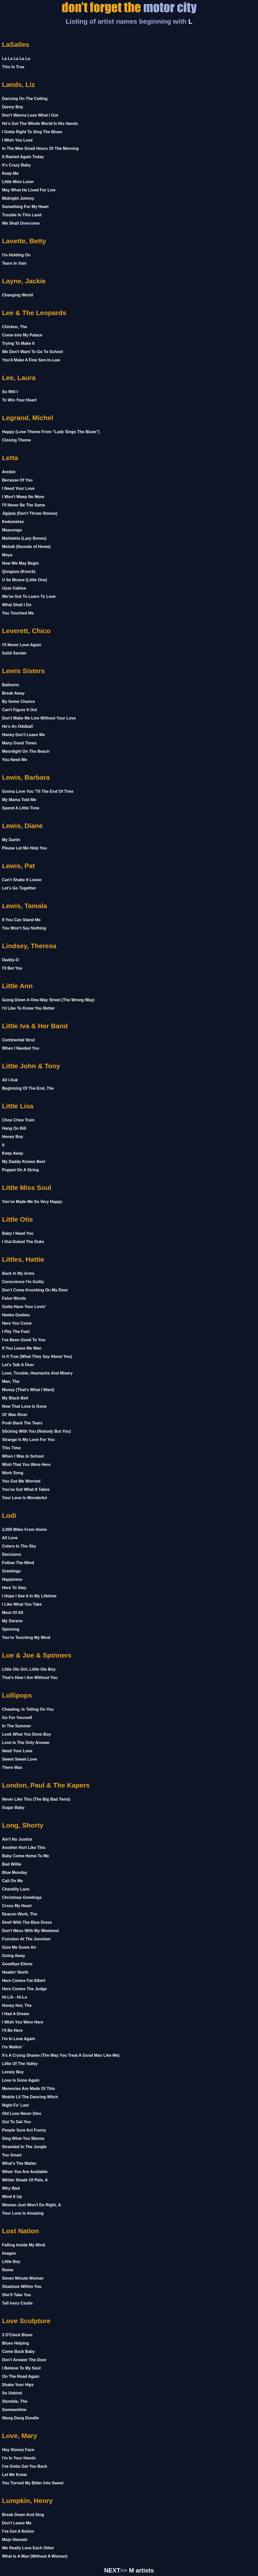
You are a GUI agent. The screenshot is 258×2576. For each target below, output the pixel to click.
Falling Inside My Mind (23, 2245)
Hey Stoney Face (18, 2450)
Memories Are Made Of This (28, 2088)
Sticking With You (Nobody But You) (36, 1431)
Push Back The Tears (22, 1423)
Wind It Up (12, 2196)
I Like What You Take (22, 1604)
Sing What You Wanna (23, 2138)
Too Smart (12, 2155)
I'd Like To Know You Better (28, 1008)
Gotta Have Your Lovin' (24, 1306)
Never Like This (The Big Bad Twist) (36, 1799)
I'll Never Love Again (21, 645)
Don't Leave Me (16, 2523)
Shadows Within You (22, 2286)
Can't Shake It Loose (22, 880)
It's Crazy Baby (16, 165)
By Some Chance (18, 701)
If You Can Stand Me (21, 920)
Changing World (17, 295)
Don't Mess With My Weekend (30, 1931)
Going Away (13, 1955)
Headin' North (15, 1972)
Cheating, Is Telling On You (28, 1709)
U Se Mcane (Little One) (24, 580)
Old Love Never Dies (21, 2113)
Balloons (10, 685)
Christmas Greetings (22, 1897)
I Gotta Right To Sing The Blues (32, 132)
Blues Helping (15, 2343)
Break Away (13, 693)
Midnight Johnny (18, 198)
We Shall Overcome (21, 223)
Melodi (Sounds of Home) (26, 546)
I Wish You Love (17, 140)
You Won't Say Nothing (24, 928)
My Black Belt (15, 1398)
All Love (10, 1538)
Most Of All (12, 1612)
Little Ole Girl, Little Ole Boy (28, 1669)
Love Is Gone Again (21, 2080)
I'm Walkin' (12, 2047)
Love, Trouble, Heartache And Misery (37, 1373)
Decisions (11, 1554)
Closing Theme (16, 440)
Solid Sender (14, 653)
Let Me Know (14, 2474)
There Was (12, 1767)
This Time (11, 1448)
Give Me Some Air (19, 1947)
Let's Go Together (19, 888)
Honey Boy (12, 1137)
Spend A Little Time (20, 808)
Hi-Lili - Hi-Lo (14, 1997)
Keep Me (10, 173)
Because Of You (17, 480)
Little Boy (11, 2261)
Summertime (14, 2410)
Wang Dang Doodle (20, 2418)
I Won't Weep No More (23, 497)
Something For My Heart (25, 206)
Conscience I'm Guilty (23, 1282)
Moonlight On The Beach (25, 751)
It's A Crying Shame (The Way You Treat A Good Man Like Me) (60, 2055)
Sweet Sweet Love (19, 1759)
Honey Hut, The (16, 2005)
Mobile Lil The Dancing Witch (30, 2097)
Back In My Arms (18, 1273)
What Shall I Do (16, 605)
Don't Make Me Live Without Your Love (39, 718)
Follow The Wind (18, 1563)
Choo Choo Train (18, 1120)
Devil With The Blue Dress (27, 1922)
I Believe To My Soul (21, 2368)
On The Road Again (20, 2376)
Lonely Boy (13, 2072)
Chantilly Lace (15, 1889)
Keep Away (12, 1153)
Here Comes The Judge (24, 1989)
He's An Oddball (17, 726)
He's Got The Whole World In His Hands (40, 123)
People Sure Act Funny (24, 2130)
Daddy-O (10, 960)
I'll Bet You (12, 968)
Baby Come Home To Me (25, 1856)
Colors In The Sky (19, 1546)
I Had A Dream (15, 2014)
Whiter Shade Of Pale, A (25, 2180)
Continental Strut (18, 1040)
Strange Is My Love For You (28, 1439)
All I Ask (10, 1080)
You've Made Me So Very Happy (32, 1201)
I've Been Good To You (23, 1340)
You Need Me (14, 760)
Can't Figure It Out (19, 710)
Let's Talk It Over (18, 1365)
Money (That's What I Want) (28, 1390)
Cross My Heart (16, 1906)
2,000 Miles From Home (24, 1529)
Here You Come (17, 1323)
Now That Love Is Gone (24, 1406)
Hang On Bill (14, 1128)
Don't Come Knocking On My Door (35, 1290)
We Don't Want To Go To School (32, 352)
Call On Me (12, 1881)
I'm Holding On (16, 255)
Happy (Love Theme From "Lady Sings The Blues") (51, 432)
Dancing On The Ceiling (24, 98)
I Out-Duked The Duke (23, 1242)
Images (9, 2253)
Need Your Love (17, 1751)
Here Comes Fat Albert (23, 1980)
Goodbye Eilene (17, 1964)
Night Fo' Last (15, 2105)
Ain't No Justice (17, 1839)
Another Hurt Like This (23, 1847)
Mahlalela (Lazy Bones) (24, 538)
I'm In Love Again (18, 2039)
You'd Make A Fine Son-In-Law (31, 360)
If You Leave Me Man (21, 1348)
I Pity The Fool (15, 1331)
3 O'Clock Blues (17, 2335)
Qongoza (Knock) (18, 571)
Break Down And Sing (23, 2515)
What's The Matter (19, 2163)
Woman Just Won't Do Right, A (31, 2205)
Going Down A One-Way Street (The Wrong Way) (48, 1000)
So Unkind (12, 2393)
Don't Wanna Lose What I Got (30, 115)
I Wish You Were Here (22, 2022)
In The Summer (16, 1726)
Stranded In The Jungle (24, 2147)
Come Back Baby (18, 2351)
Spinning (10, 1629)
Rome (7, 2270)
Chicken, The (14, 327)
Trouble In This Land (21, 215)
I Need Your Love (18, 488)
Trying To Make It (18, 343)
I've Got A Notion (18, 2531)
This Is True (13, 67)
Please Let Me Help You (24, 848)
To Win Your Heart (19, 400)
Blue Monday (14, 1872)
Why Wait (11, 2188)
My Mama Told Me (19, 800)
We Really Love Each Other (28, 2548)
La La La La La (16, 58)
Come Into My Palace (22, 335)
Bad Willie (11, 1864)
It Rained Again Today (23, 157)
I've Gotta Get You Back (24, 2466)
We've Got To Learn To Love (29, 596)
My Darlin (11, 840)
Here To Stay (14, 1588)
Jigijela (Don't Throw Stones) (29, 513)
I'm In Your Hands (19, 2458)
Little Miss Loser (18, 182)
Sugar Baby (13, 1807)
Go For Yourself (17, 1717)
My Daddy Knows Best (23, 1161)
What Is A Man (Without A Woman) (34, 2556)
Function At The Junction (26, 1939)
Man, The (10, 1381)
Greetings (11, 1571)
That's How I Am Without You (29, 1677)
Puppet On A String (20, 1170)
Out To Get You (16, 2122)
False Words (14, 1298)
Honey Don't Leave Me (23, 735)
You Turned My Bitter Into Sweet (32, 2483)
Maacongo (12, 530)
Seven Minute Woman (23, 2278)
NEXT (112, 2570)
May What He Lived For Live (28, 190)
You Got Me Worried (21, 1481)
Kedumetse (13, 522)
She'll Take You (16, 2295)
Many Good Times (19, 743)
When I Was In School (23, 1456)
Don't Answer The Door (24, 2360)
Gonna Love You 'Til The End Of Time (38, 791)
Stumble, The (14, 2401)
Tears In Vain (14, 263)
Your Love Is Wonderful (24, 1498)
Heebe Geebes (16, 1315)
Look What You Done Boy (26, 1734)
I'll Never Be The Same (23, 505)
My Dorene (12, 1621)
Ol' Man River (15, 1415)
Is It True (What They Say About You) (37, 1356)
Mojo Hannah (14, 2539)
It (3, 1145)
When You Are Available (25, 2172)
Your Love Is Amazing (23, 2213)
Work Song (12, 1473)
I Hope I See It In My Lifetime (29, 1596)
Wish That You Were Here (26, 1464)
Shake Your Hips (18, 2385)
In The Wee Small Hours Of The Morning (40, 148)
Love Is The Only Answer (26, 1742)
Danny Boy (12, 107)
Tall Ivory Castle (17, 2303)
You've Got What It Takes (26, 1489)
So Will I (10, 392)
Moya (7, 555)
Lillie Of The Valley (20, 2064)
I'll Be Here (12, 2030)
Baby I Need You (18, 1233)
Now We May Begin (20, 563)
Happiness (12, 1579)
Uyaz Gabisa (14, 588)
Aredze (8, 472)
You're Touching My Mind (26, 1637)
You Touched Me (18, 613)
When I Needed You (20, 1048)
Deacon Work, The (19, 1914)
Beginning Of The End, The (28, 1088)
